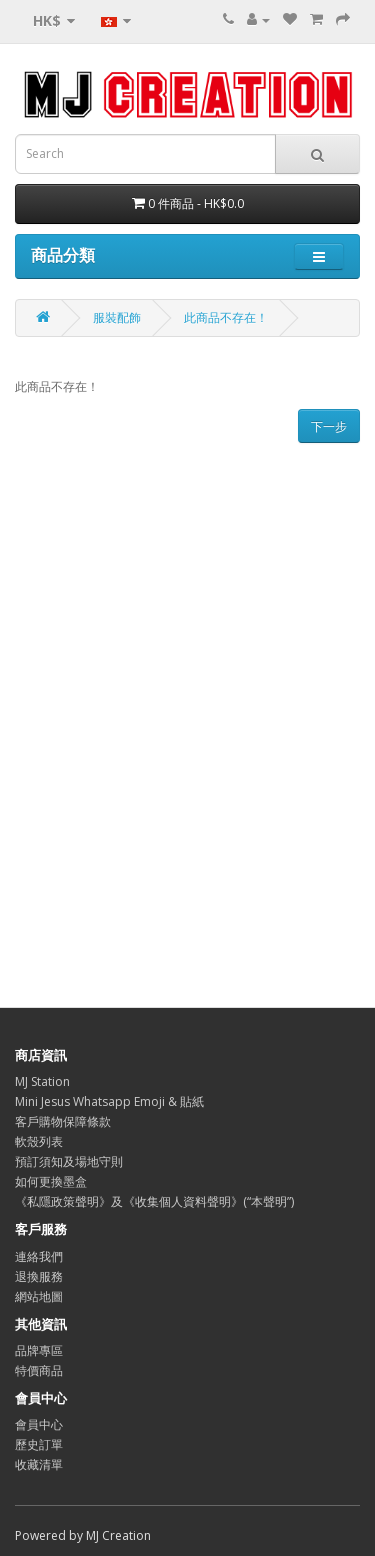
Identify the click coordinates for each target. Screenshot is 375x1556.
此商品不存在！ (226, 317)
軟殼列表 (39, 1141)
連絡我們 (39, 1256)
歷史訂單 (39, 1444)
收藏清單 (39, 1464)
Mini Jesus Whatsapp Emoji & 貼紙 (109, 1101)
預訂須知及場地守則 (69, 1161)
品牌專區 (39, 1350)
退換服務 (39, 1276)
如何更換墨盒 (51, 1181)
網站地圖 (39, 1296)
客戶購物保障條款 (63, 1121)
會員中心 (39, 1424)
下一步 (329, 426)
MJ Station (42, 1081)
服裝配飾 (117, 317)
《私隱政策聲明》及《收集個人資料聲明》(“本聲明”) (154, 1201)
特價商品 (39, 1370)
